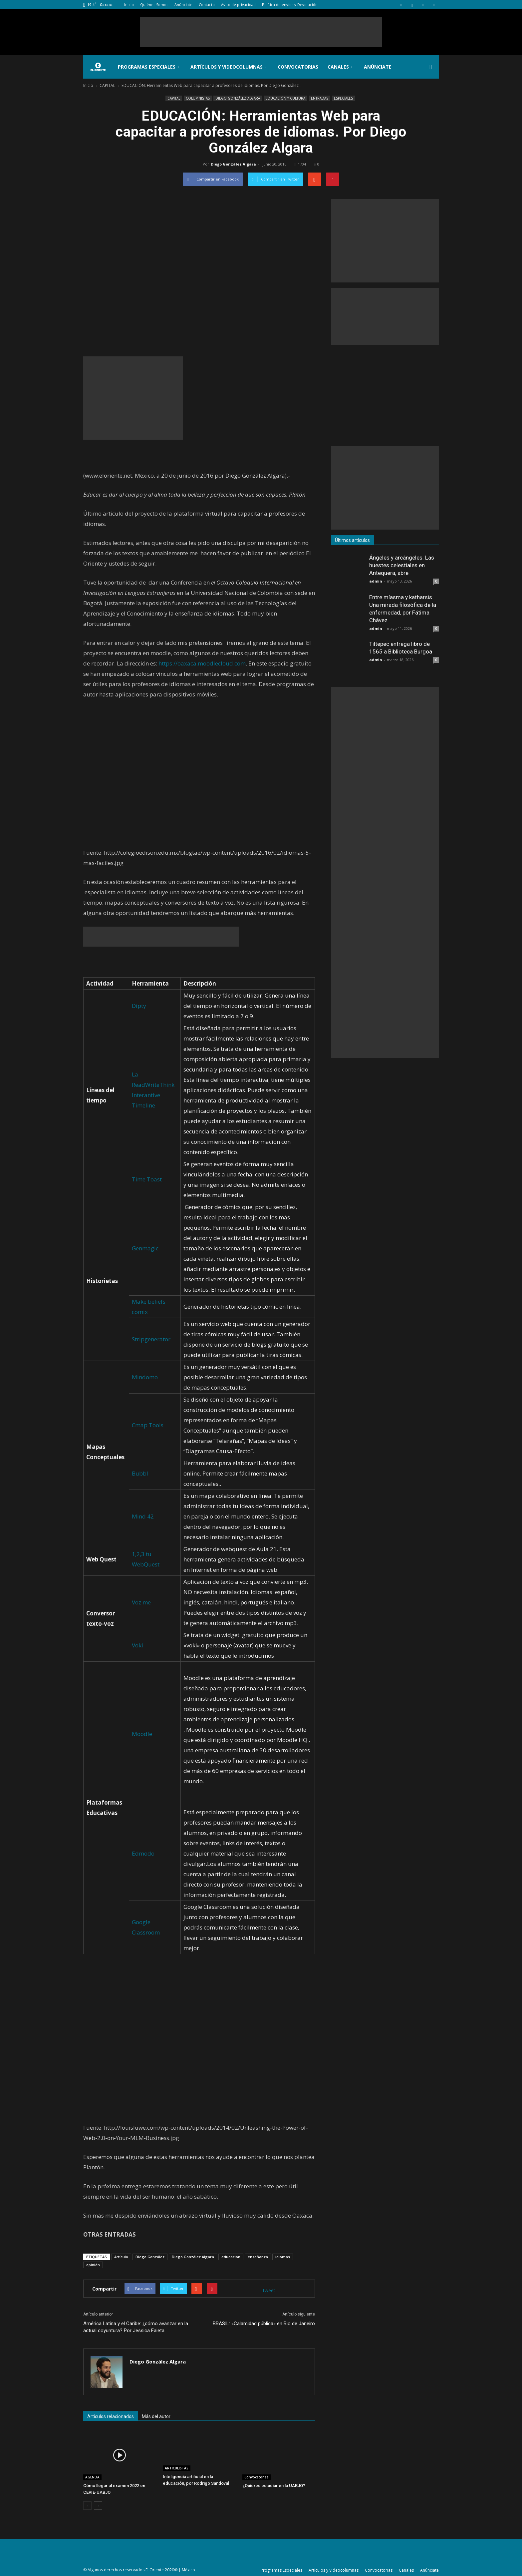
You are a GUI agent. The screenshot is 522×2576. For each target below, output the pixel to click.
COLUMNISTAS (198, 98)
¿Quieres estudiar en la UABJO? (273, 2485)
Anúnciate (183, 4)
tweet (269, 2290)
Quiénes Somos (154, 4)
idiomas (282, 2256)
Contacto (207, 4)
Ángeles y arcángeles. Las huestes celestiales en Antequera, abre (401, 565)
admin (375, 581)
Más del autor (156, 2416)
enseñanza (258, 2256)
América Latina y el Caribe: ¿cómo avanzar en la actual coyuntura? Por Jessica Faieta (135, 2327)
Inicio (129, 4)
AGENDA (92, 2477)
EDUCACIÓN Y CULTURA (285, 98)
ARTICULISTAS (176, 2468)
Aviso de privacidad (238, 4)
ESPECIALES (343, 98)
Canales (340, 67)
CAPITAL (173, 98)
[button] (431, 67)
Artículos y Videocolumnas (228, 67)
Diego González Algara (233, 164)
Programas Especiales (148, 67)
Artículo (121, 2256)
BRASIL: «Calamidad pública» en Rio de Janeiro (264, 2324)
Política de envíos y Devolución (290, 4)
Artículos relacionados (110, 2416)
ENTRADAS (319, 98)
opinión (93, 2264)
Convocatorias (298, 67)
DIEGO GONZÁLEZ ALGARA (237, 98)
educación (230, 2256)
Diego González (149, 2256)
